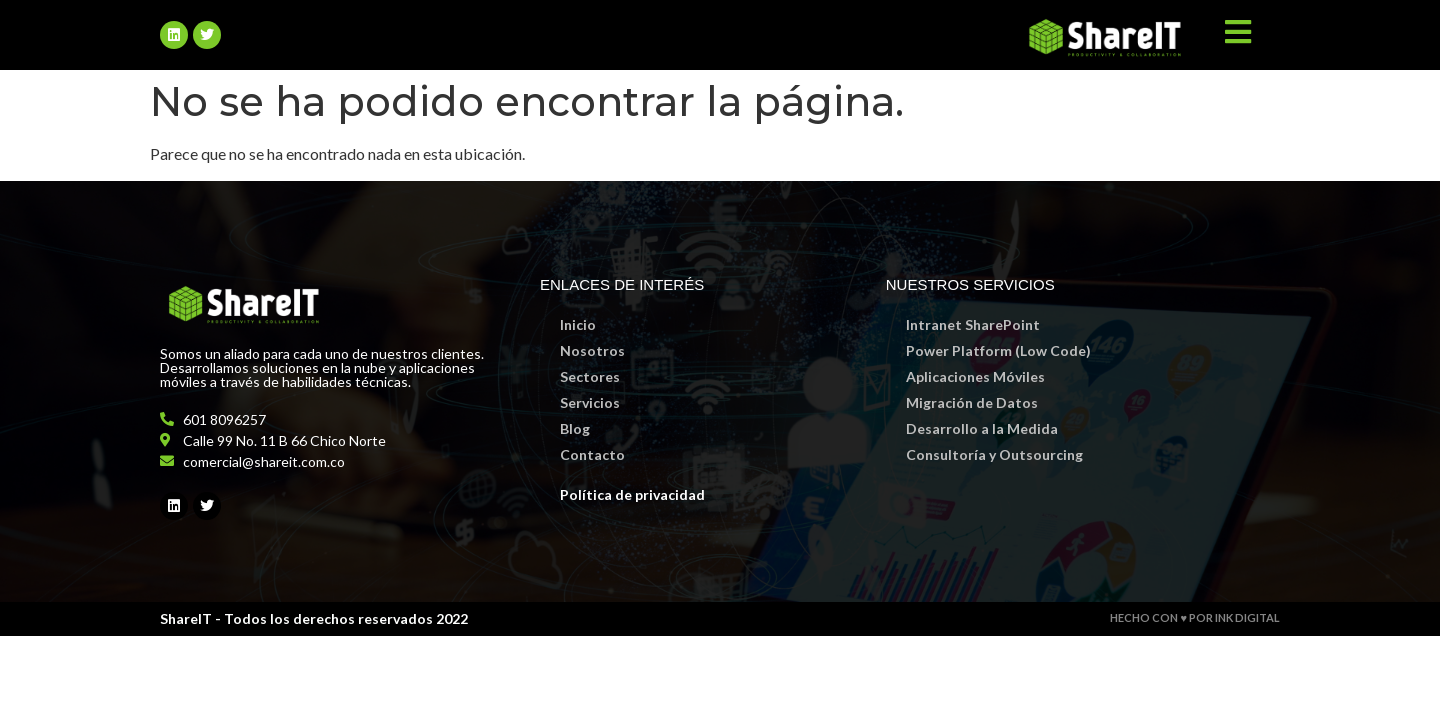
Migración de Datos (972, 402)
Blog (575, 428)
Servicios (590, 402)
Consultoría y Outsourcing (994, 454)
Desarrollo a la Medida (982, 428)
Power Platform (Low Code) (998, 350)
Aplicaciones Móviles (975, 376)
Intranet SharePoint (973, 324)
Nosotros (592, 350)
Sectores (590, 376)
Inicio (578, 324)
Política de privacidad (632, 494)
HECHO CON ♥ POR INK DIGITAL (1195, 617)
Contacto (592, 454)
